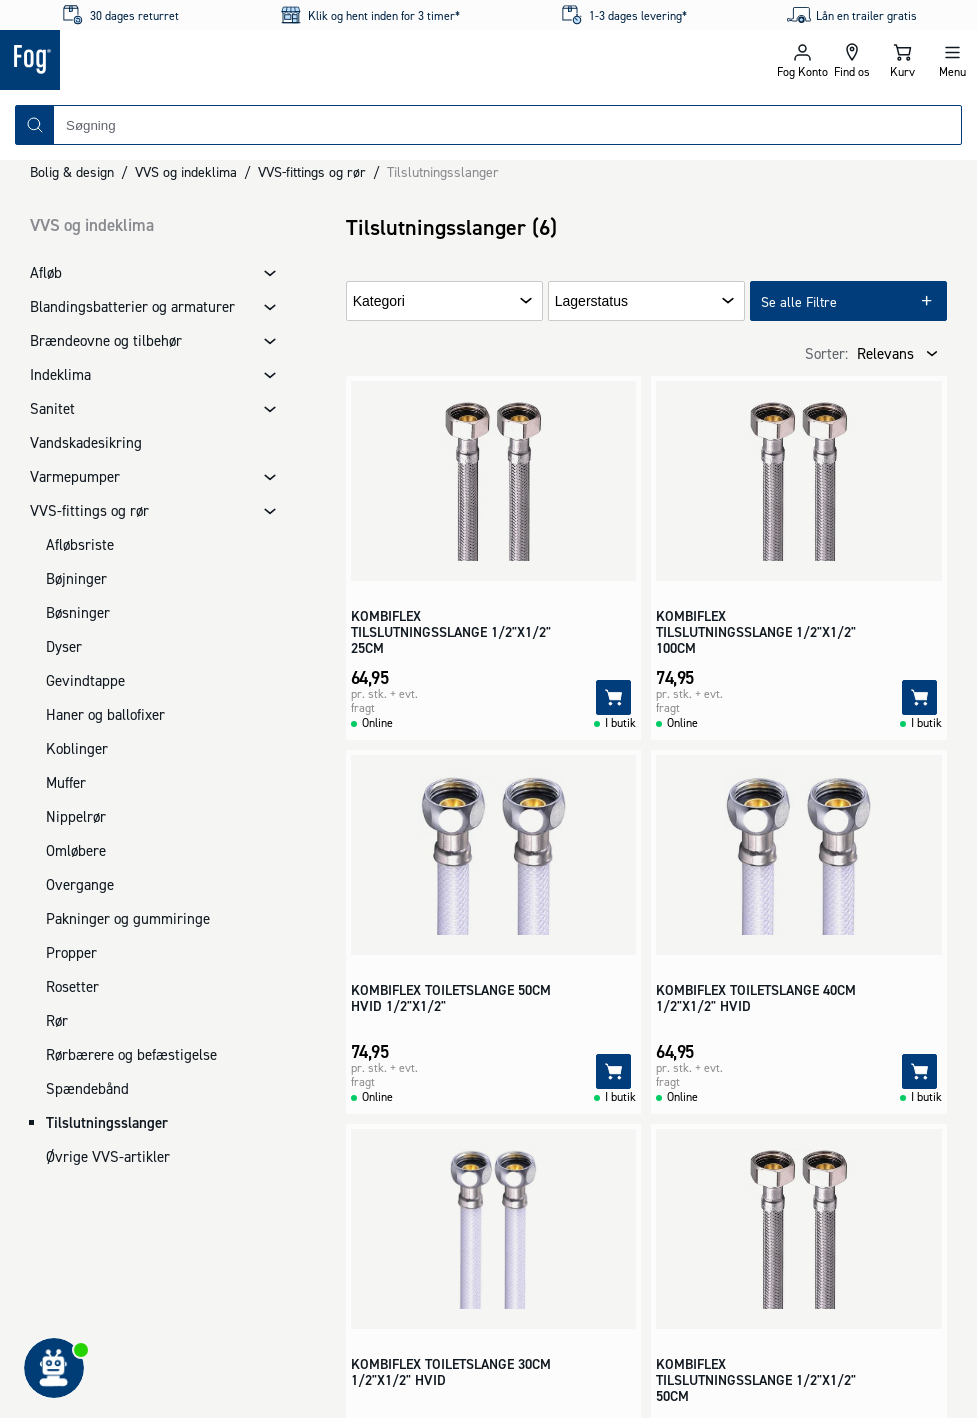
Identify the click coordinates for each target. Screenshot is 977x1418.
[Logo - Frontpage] (244, 60)
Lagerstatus (591, 301)
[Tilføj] (613, 697)
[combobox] (507, 125)
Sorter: (826, 353)
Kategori (379, 301)
